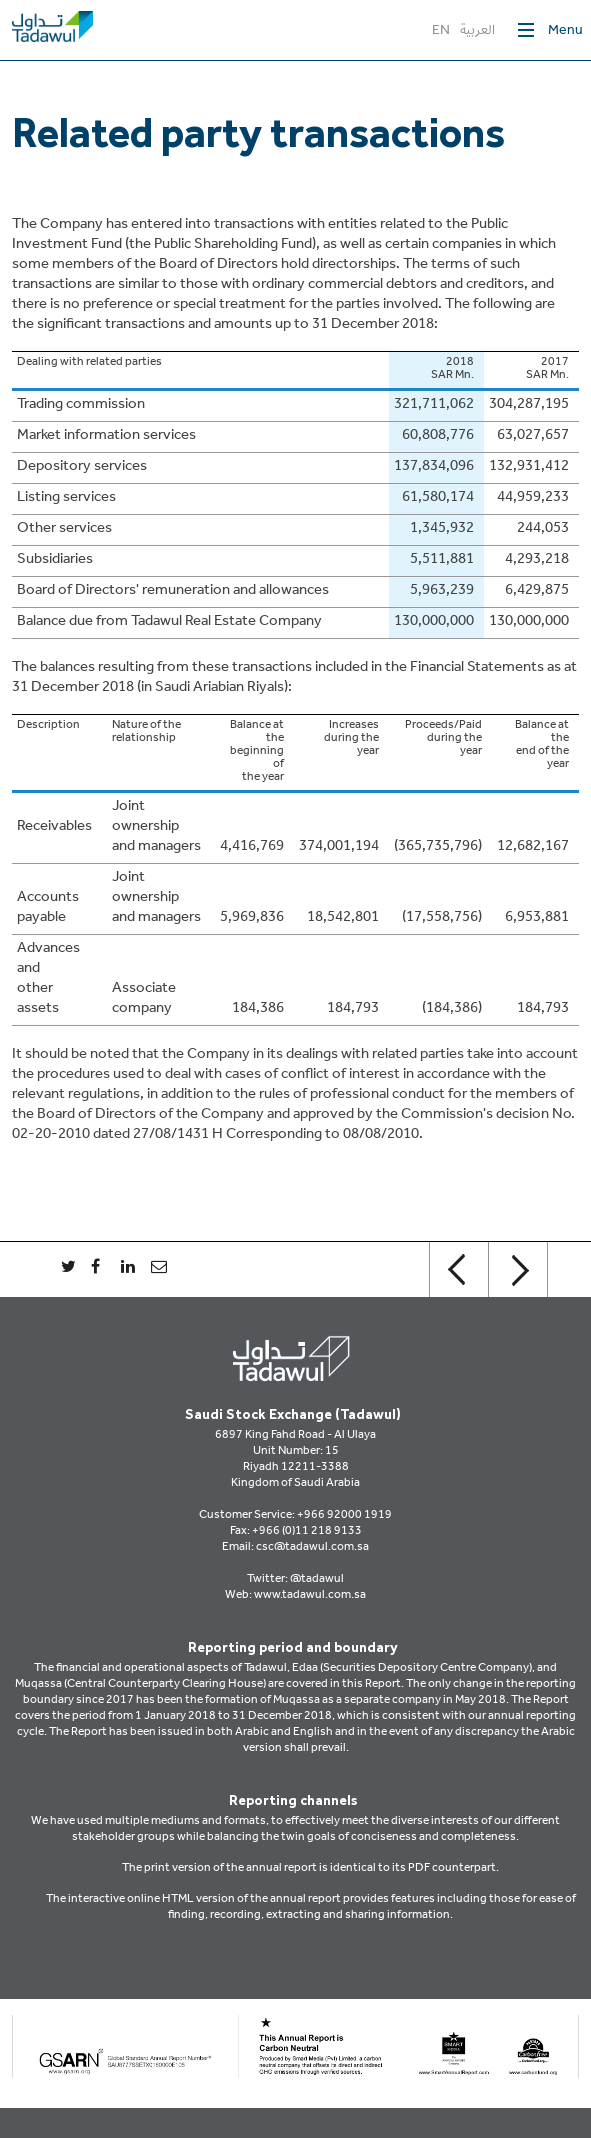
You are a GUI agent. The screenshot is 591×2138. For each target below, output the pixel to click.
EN (441, 32)
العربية (477, 32)
